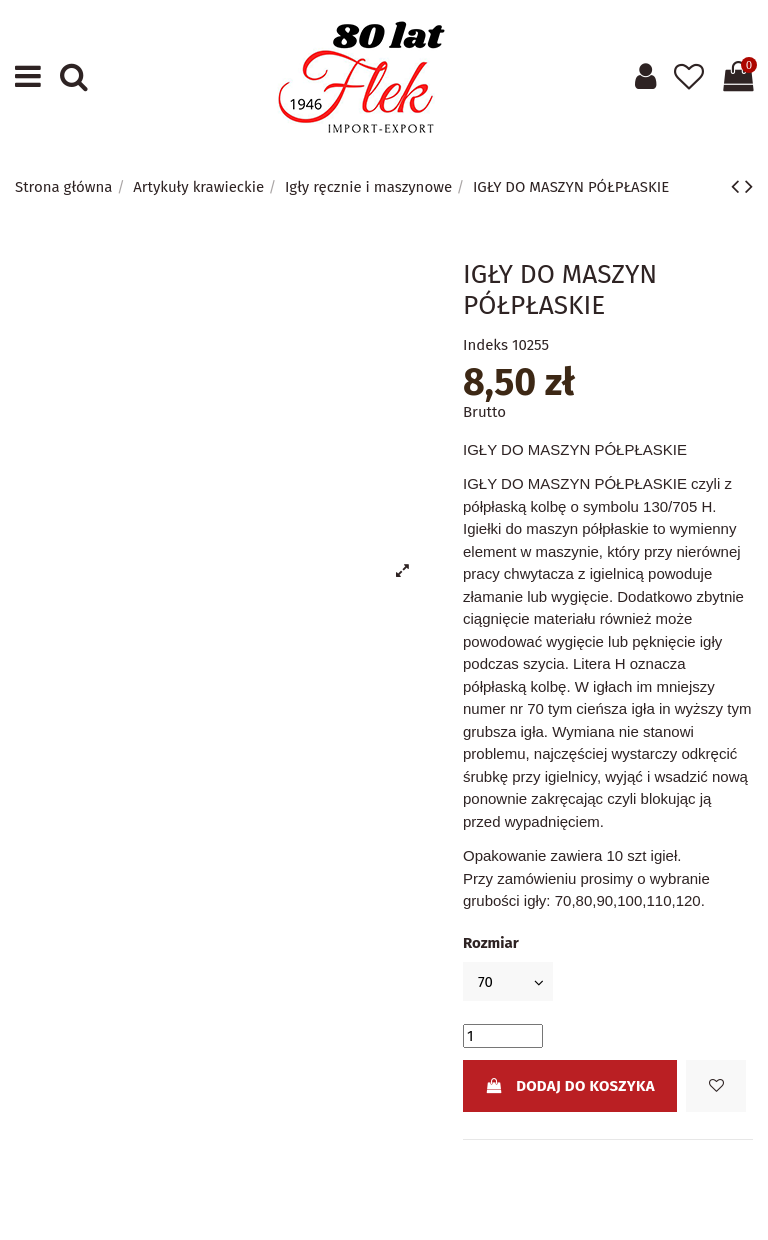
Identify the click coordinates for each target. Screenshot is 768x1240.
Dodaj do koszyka (569, 1086)
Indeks (485, 345)
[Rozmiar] (508, 981)
